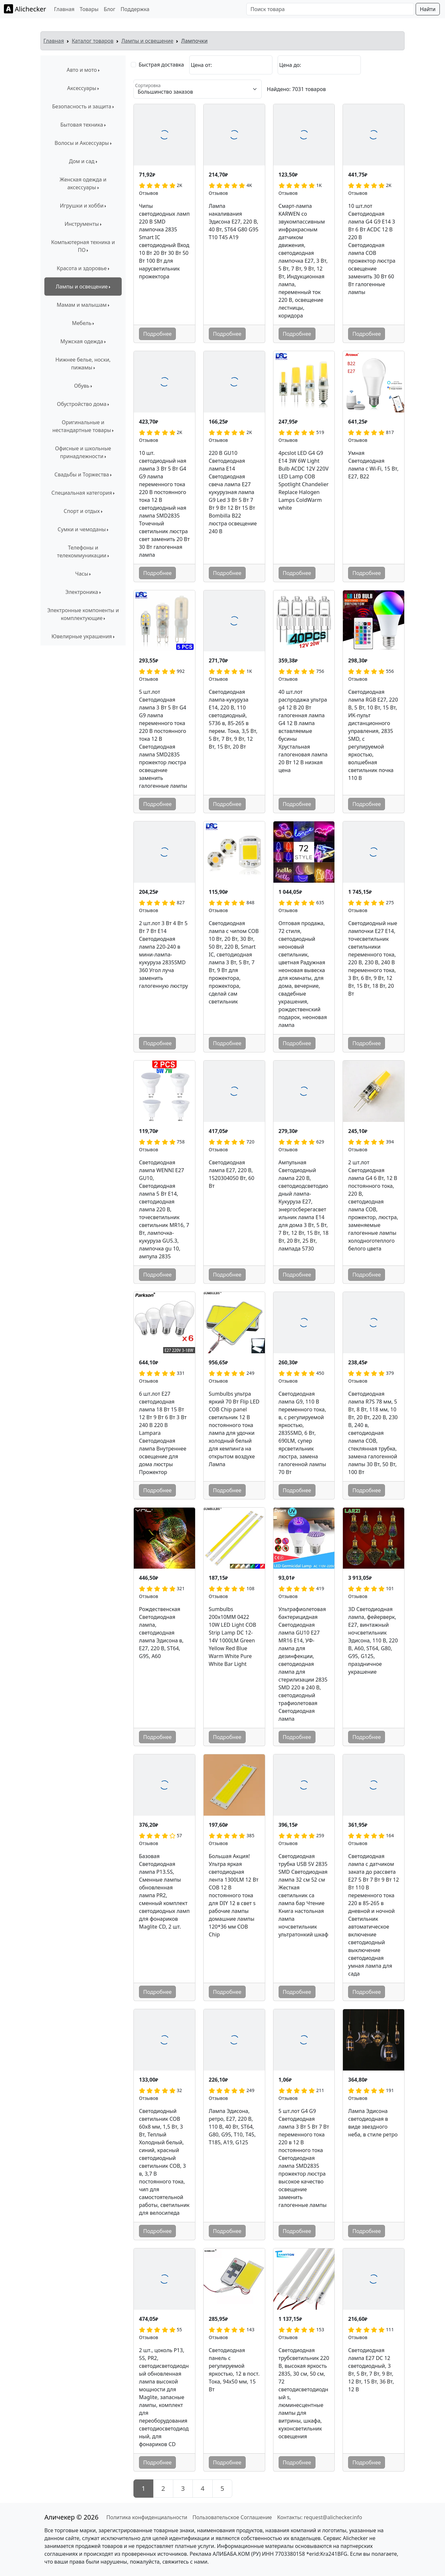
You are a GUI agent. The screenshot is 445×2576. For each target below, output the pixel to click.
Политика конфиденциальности (146, 2517)
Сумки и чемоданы (82, 529)
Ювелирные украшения (82, 636)
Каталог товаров (93, 40)
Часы (81, 573)
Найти (428, 9)
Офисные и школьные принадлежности (83, 452)
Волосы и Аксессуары (81, 143)
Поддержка (135, 9)
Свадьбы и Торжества (81, 474)
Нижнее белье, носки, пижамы (83, 363)
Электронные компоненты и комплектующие (83, 614)
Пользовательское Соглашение (232, 2517)
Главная (64, 9)
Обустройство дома (82, 404)
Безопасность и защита (81, 106)
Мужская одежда (81, 341)
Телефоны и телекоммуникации (81, 551)
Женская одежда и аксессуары (83, 183)
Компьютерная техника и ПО (83, 246)
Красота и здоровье (82, 268)
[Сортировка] (197, 89)
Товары (89, 9)
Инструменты (82, 223)
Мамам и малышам (82, 304)
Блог (109, 9)
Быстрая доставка (161, 64)
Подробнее (157, 333)
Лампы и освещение (147, 40)
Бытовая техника (81, 124)
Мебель (82, 323)
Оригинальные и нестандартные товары (82, 426)
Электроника (81, 592)
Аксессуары (81, 88)
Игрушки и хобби (82, 205)
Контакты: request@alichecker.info (319, 2517)
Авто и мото (82, 69)
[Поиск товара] (330, 9)
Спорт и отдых (82, 511)
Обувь (81, 385)
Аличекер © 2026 (71, 2517)
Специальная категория (82, 492)
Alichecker (25, 8)
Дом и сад (81, 161)
